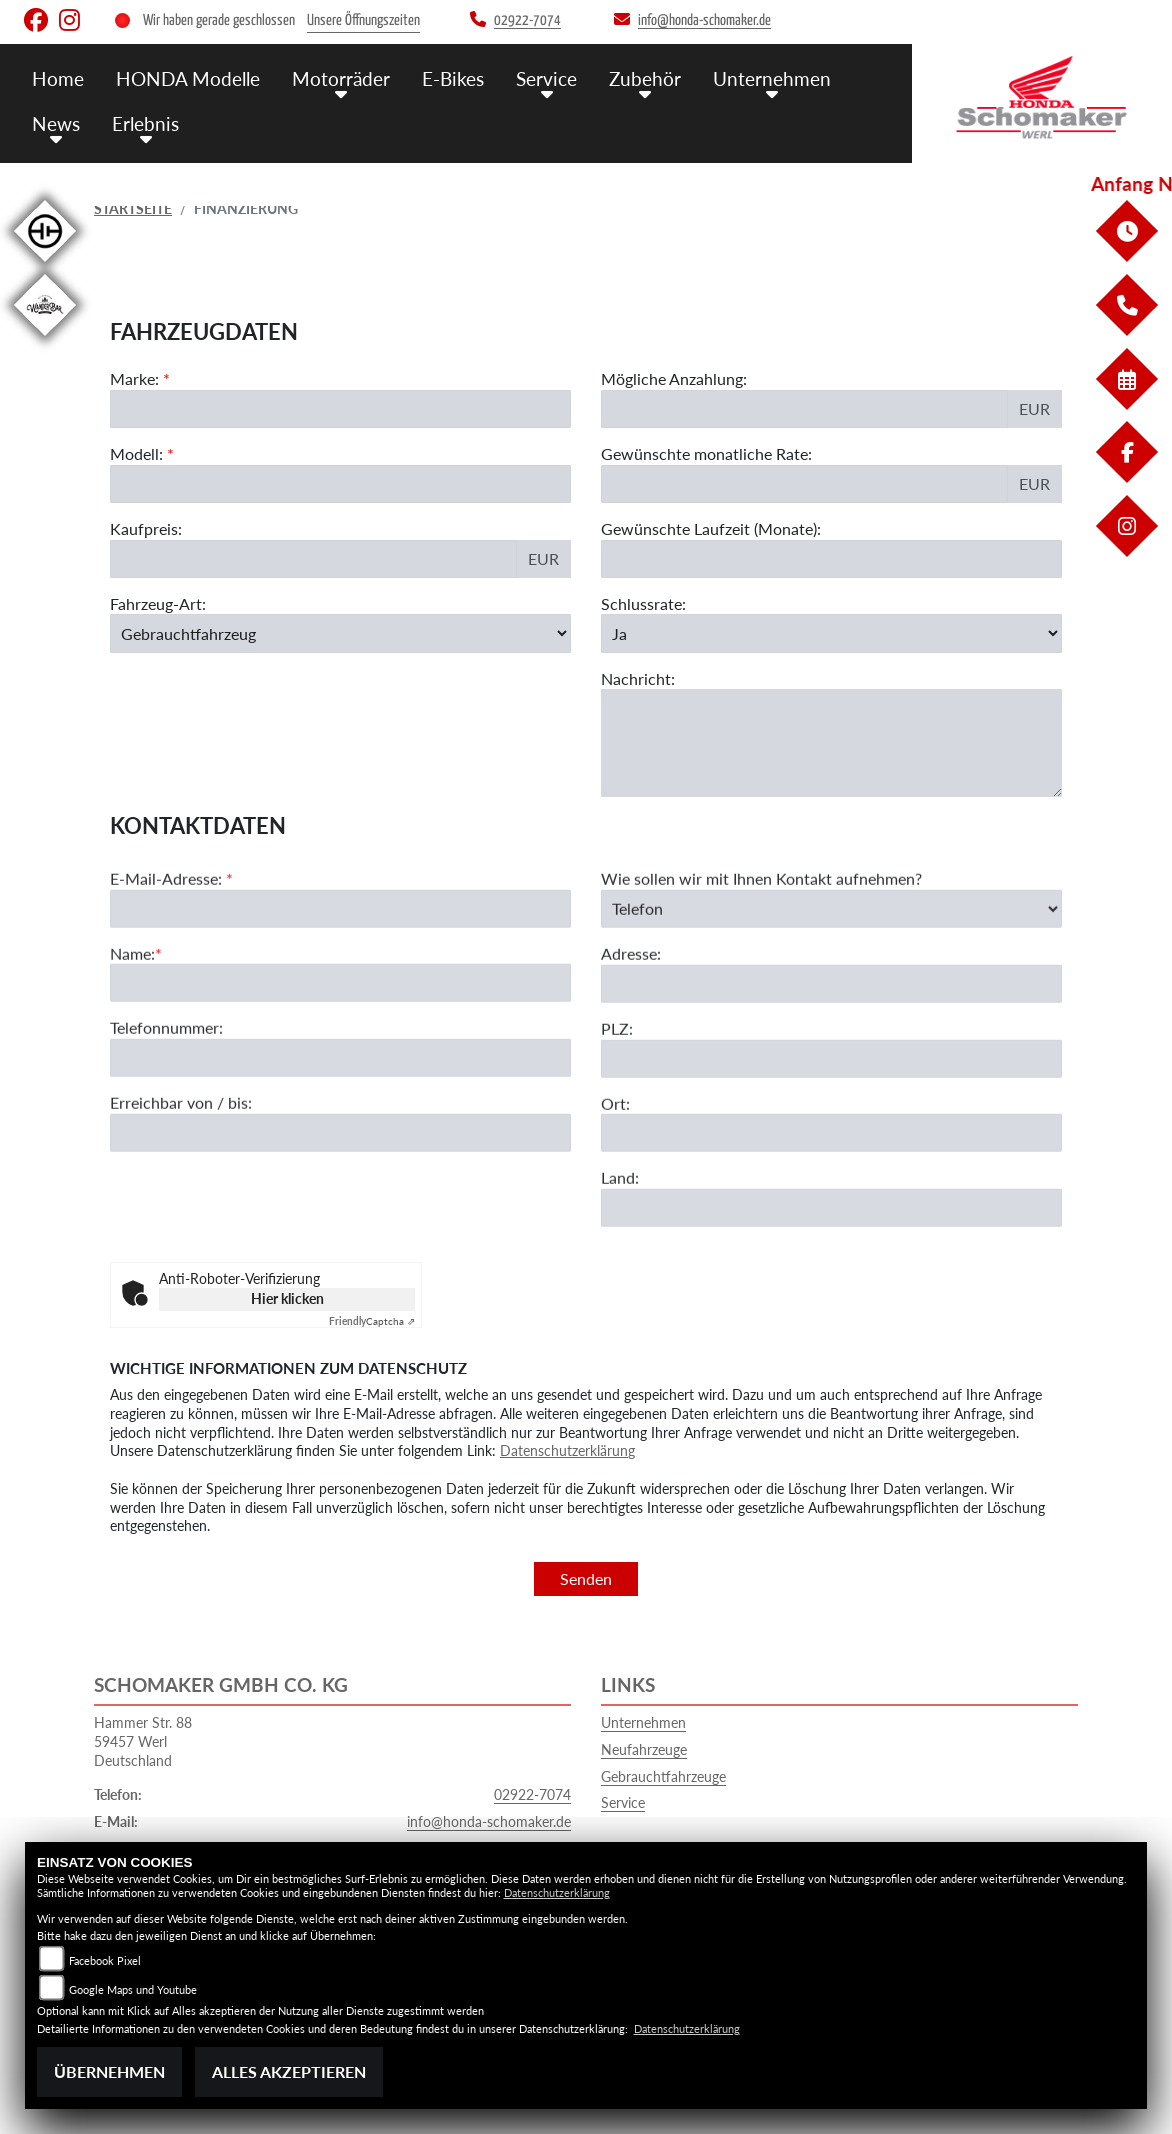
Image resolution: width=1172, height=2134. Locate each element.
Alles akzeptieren (289, 2071)
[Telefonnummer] (340, 1100)
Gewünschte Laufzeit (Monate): (711, 528)
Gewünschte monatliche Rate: (706, 453)
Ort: (615, 1144)
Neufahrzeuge (644, 1749)
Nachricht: (638, 678)
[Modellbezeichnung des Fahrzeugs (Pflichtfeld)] (340, 484)
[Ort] (831, 1175)
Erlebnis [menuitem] (145, 122)
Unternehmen (643, 1722)
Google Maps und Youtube (133, 1989)
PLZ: (617, 1070)
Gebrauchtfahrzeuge (663, 1776)
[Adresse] (831, 1026)
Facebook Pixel (105, 1960)
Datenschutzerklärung (567, 1450)
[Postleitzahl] (831, 1100)
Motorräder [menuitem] (341, 77)
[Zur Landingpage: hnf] (45, 265)
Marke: (134, 379)
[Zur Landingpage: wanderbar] (45, 339)
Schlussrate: (643, 603)
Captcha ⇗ (372, 1321)
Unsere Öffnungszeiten (363, 20)
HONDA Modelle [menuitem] (188, 77)
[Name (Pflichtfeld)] (340, 1025)
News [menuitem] (56, 122)
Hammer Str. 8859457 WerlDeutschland (143, 1741)
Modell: (136, 453)
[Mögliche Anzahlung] (804, 409)
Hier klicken (287, 1298)
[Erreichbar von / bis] (340, 1175)
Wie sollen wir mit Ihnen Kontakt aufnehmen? (761, 920)
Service (623, 1802)
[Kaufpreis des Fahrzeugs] (313, 559)
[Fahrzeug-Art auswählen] (340, 634)
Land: (620, 1219)
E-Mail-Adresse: (171, 920)
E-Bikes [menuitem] (453, 77)
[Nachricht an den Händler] (831, 744)
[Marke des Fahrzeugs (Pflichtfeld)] (340, 409)
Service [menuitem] (546, 77)
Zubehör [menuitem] (645, 77)
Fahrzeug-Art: (158, 603)
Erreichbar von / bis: (181, 1144)
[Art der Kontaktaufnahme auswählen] (831, 950)
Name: (132, 994)
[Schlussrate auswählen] (831, 634)
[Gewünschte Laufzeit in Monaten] (831, 559)
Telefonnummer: (166, 1069)
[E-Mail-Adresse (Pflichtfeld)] (340, 950)
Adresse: (631, 995)
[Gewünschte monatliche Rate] (804, 484)
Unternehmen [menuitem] (772, 77)
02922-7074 (532, 1794)
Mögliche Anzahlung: (674, 379)
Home (58, 77)
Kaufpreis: (146, 528)
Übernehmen (109, 2071)
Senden (586, 1578)
